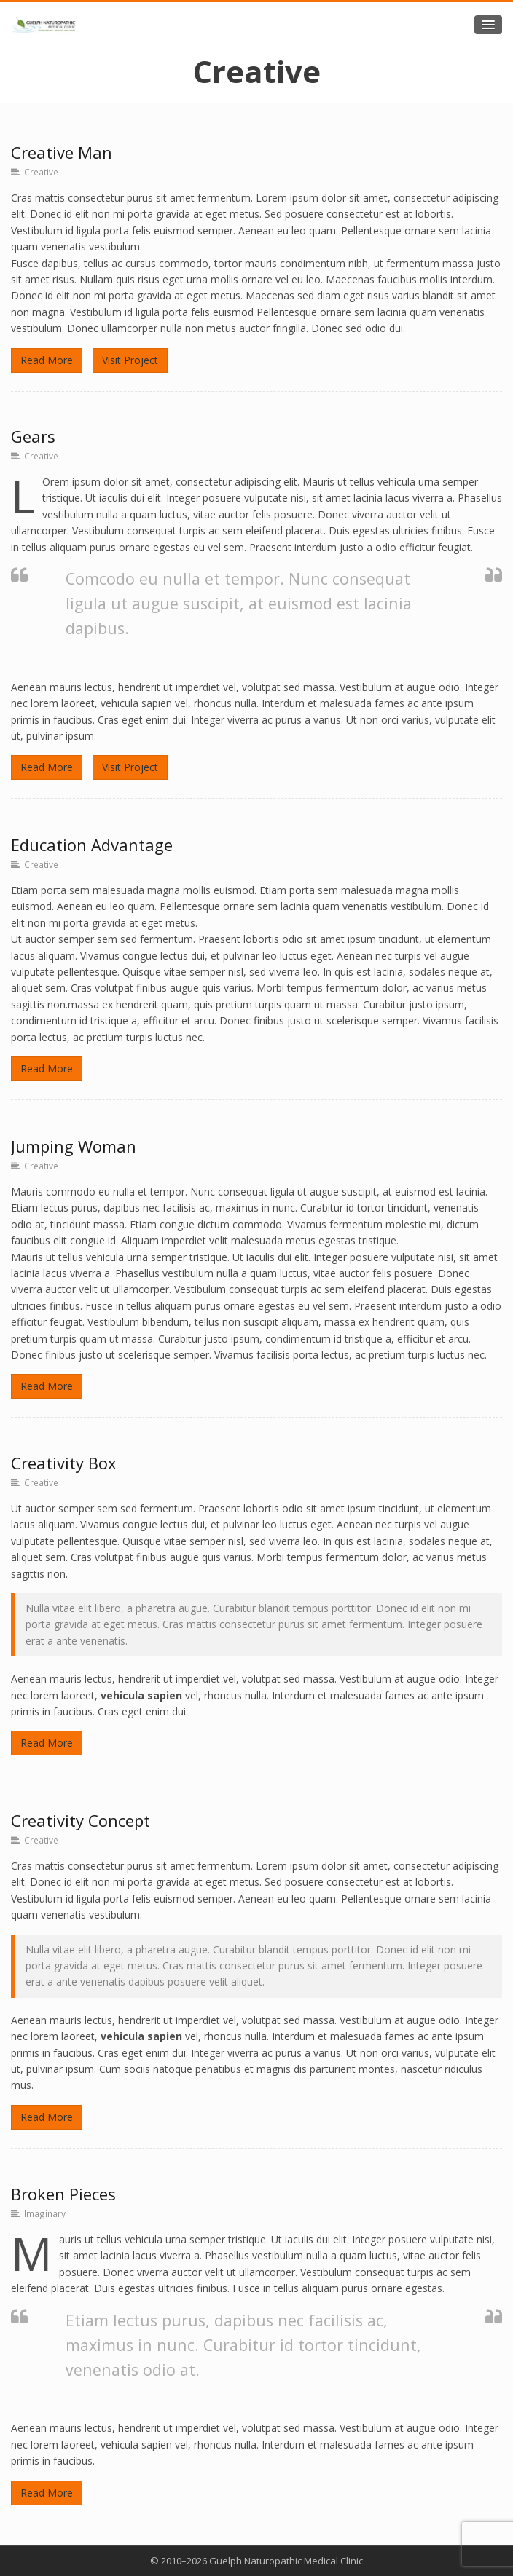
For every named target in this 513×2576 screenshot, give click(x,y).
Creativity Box (64, 1463)
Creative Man (61, 152)
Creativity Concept (80, 1820)
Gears (33, 436)
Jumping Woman (73, 1146)
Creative (41, 172)
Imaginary (45, 2213)
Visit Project (130, 360)
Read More (46, 360)
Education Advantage (92, 845)
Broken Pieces (63, 2194)
